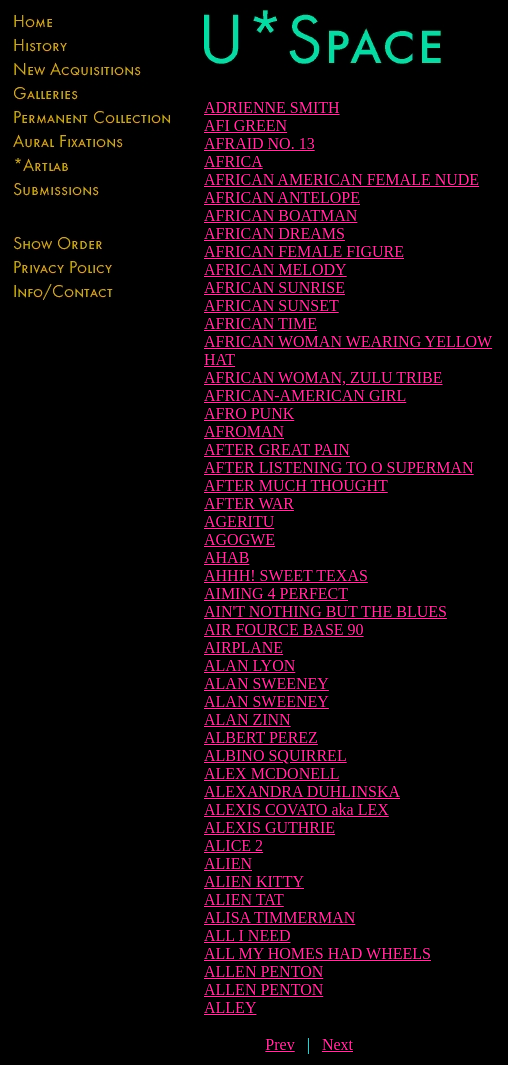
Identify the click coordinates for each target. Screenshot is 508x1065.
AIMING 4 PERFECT (276, 593)
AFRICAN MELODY (275, 269)
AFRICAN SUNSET (271, 305)
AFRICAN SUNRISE (274, 287)
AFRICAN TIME (260, 323)
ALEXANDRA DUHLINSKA (302, 791)
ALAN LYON (249, 665)
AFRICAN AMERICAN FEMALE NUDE (341, 179)
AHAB (226, 557)
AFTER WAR (249, 503)
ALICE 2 (233, 845)
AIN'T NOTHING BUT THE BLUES (325, 611)
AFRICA (233, 161)
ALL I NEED (247, 935)
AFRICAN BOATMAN (280, 215)
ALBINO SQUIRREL (275, 755)
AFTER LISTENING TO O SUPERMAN (339, 467)
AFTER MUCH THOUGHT (296, 485)
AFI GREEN (245, 125)
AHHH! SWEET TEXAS (286, 575)
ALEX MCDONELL (272, 773)
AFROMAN (244, 431)
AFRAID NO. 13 (259, 143)
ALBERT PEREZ (261, 737)
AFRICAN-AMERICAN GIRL (305, 395)
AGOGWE (239, 539)
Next (337, 1044)
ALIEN (228, 863)
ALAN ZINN (247, 719)
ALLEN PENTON (263, 971)
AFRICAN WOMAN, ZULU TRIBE (323, 377)
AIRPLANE (243, 647)
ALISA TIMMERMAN (279, 917)
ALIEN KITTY (254, 881)
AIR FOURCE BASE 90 (284, 629)
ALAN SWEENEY (266, 683)
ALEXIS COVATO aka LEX (296, 809)
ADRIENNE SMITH (272, 107)
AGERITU (239, 521)
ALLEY (230, 1007)
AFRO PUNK (249, 413)
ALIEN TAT (244, 899)
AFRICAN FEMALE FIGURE (304, 251)
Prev (279, 1044)
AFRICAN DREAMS (274, 233)
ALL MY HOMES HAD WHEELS (317, 953)
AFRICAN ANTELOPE (282, 197)
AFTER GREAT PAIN (277, 449)
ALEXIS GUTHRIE (269, 827)
